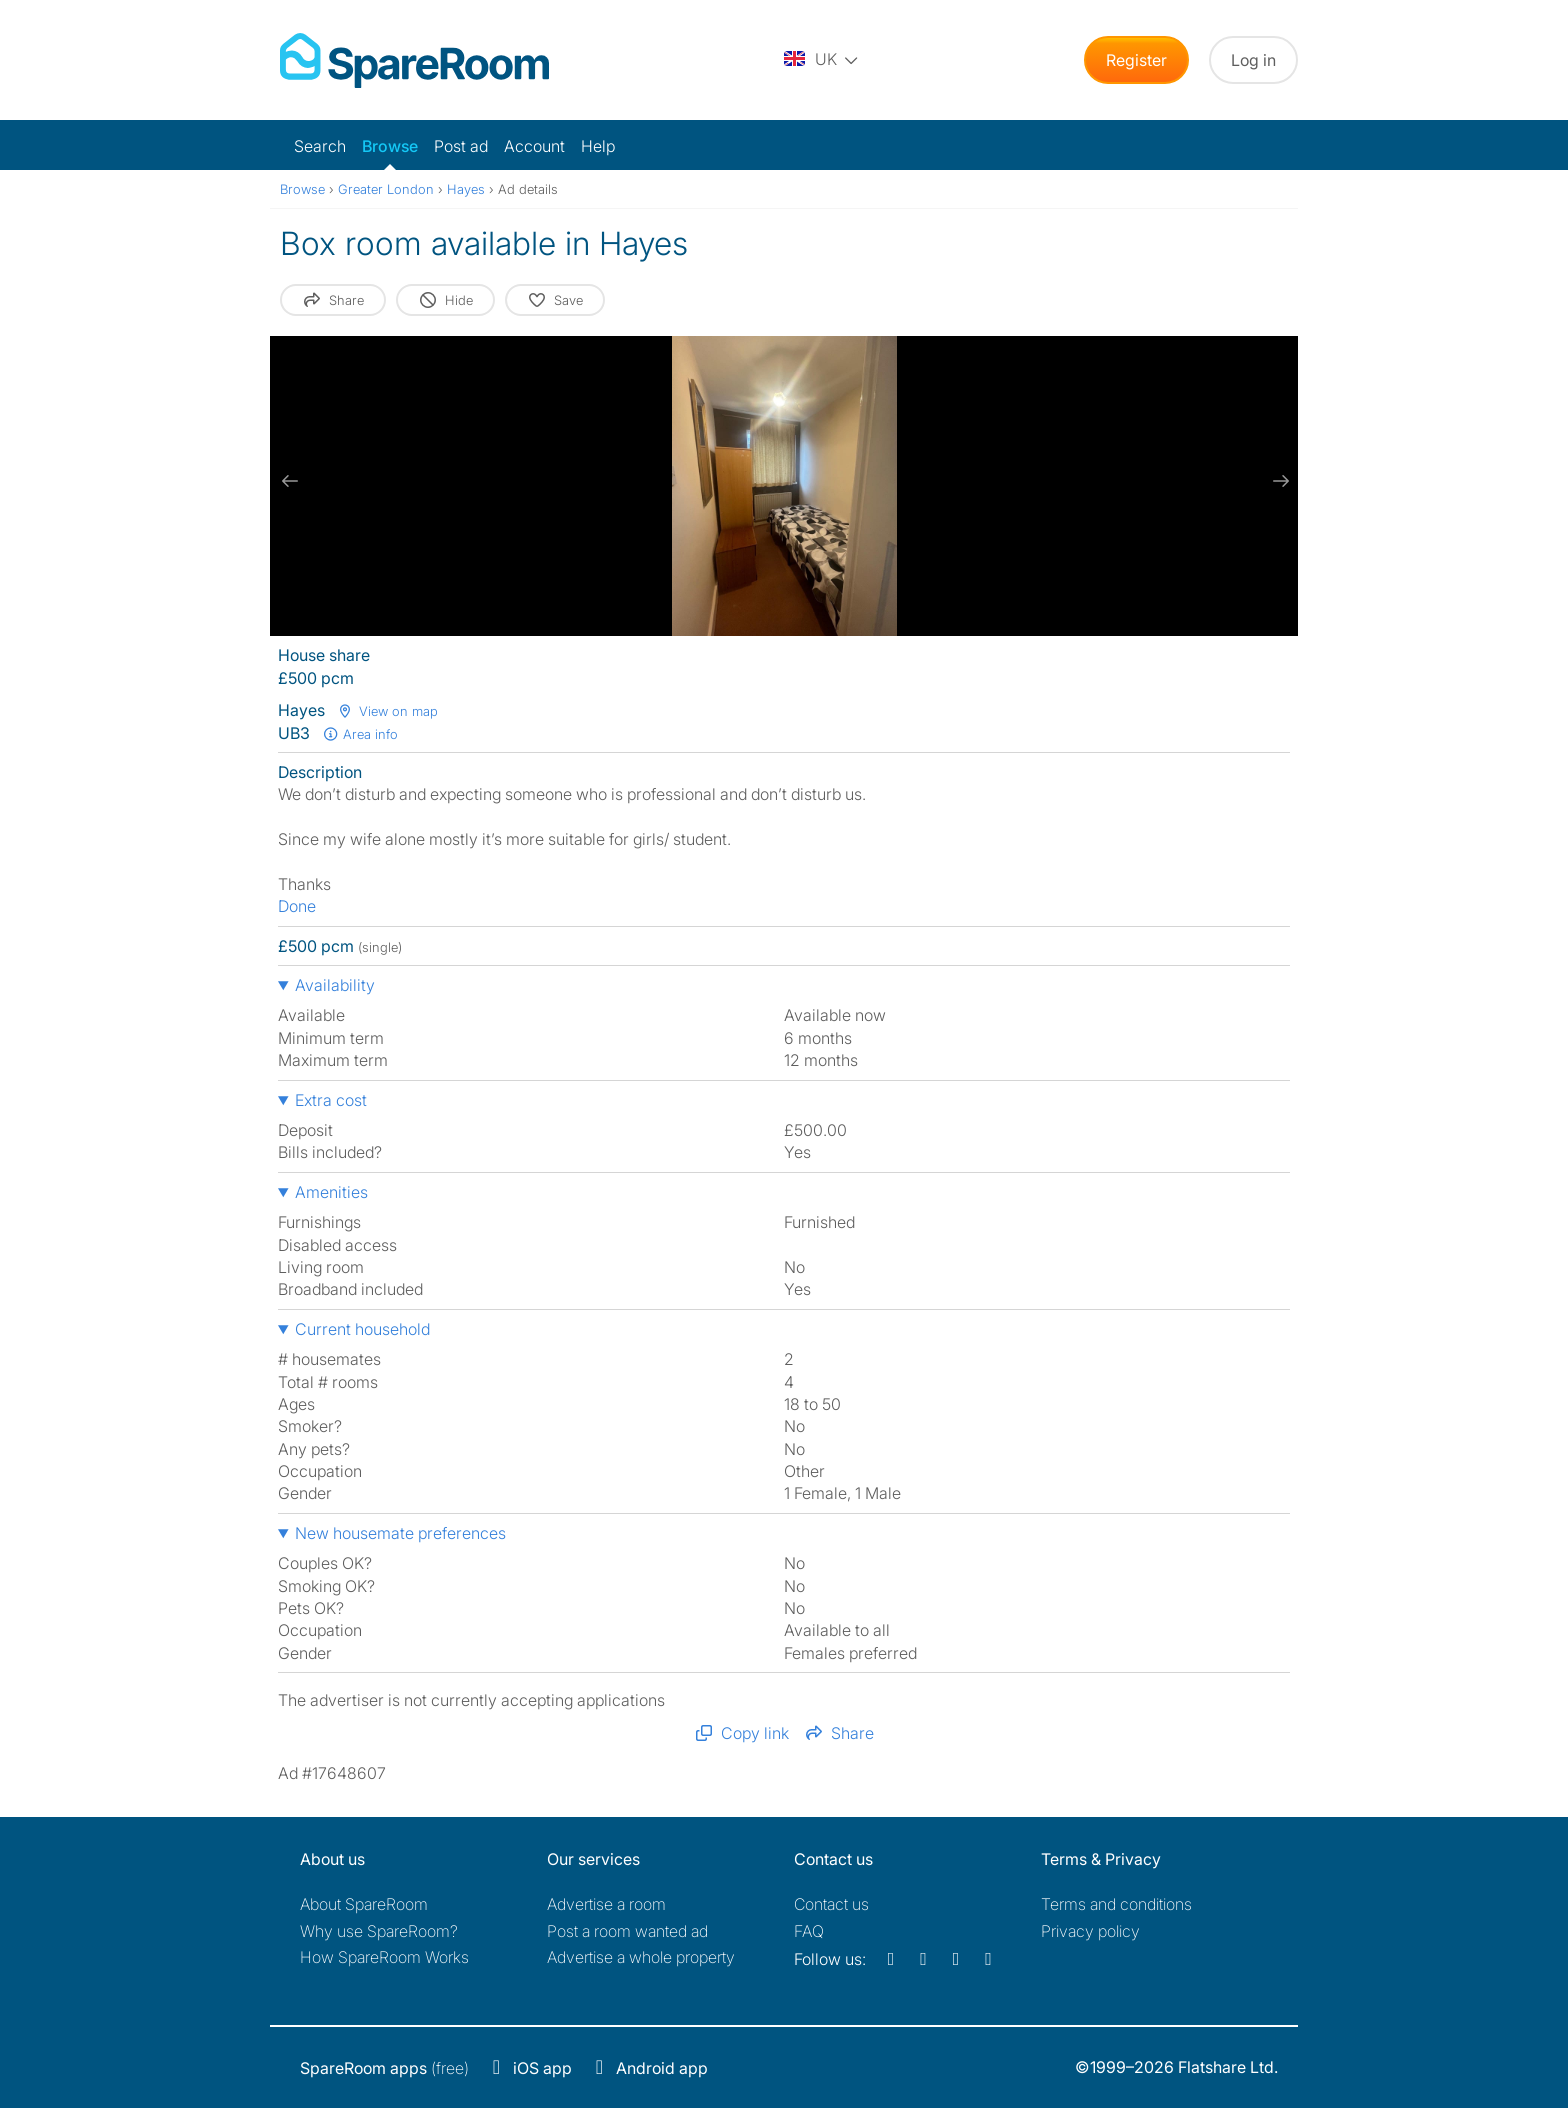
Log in (1253, 60)
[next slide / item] (1278, 481)
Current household (362, 1329)
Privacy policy (1090, 1931)
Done (297, 906)
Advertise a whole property (641, 1957)
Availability (335, 985)
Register (1136, 60)
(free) (384, 2068)
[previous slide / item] (290, 481)
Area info (360, 734)
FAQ (809, 1931)
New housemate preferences (400, 1533)
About (364, 1904)
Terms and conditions (1116, 1904)
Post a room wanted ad (627, 1931)
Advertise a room (606, 1904)
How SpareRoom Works (384, 1957)
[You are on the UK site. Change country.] (822, 60)
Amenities (331, 1192)
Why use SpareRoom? (379, 1931)
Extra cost (331, 1100)
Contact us (831, 1904)
